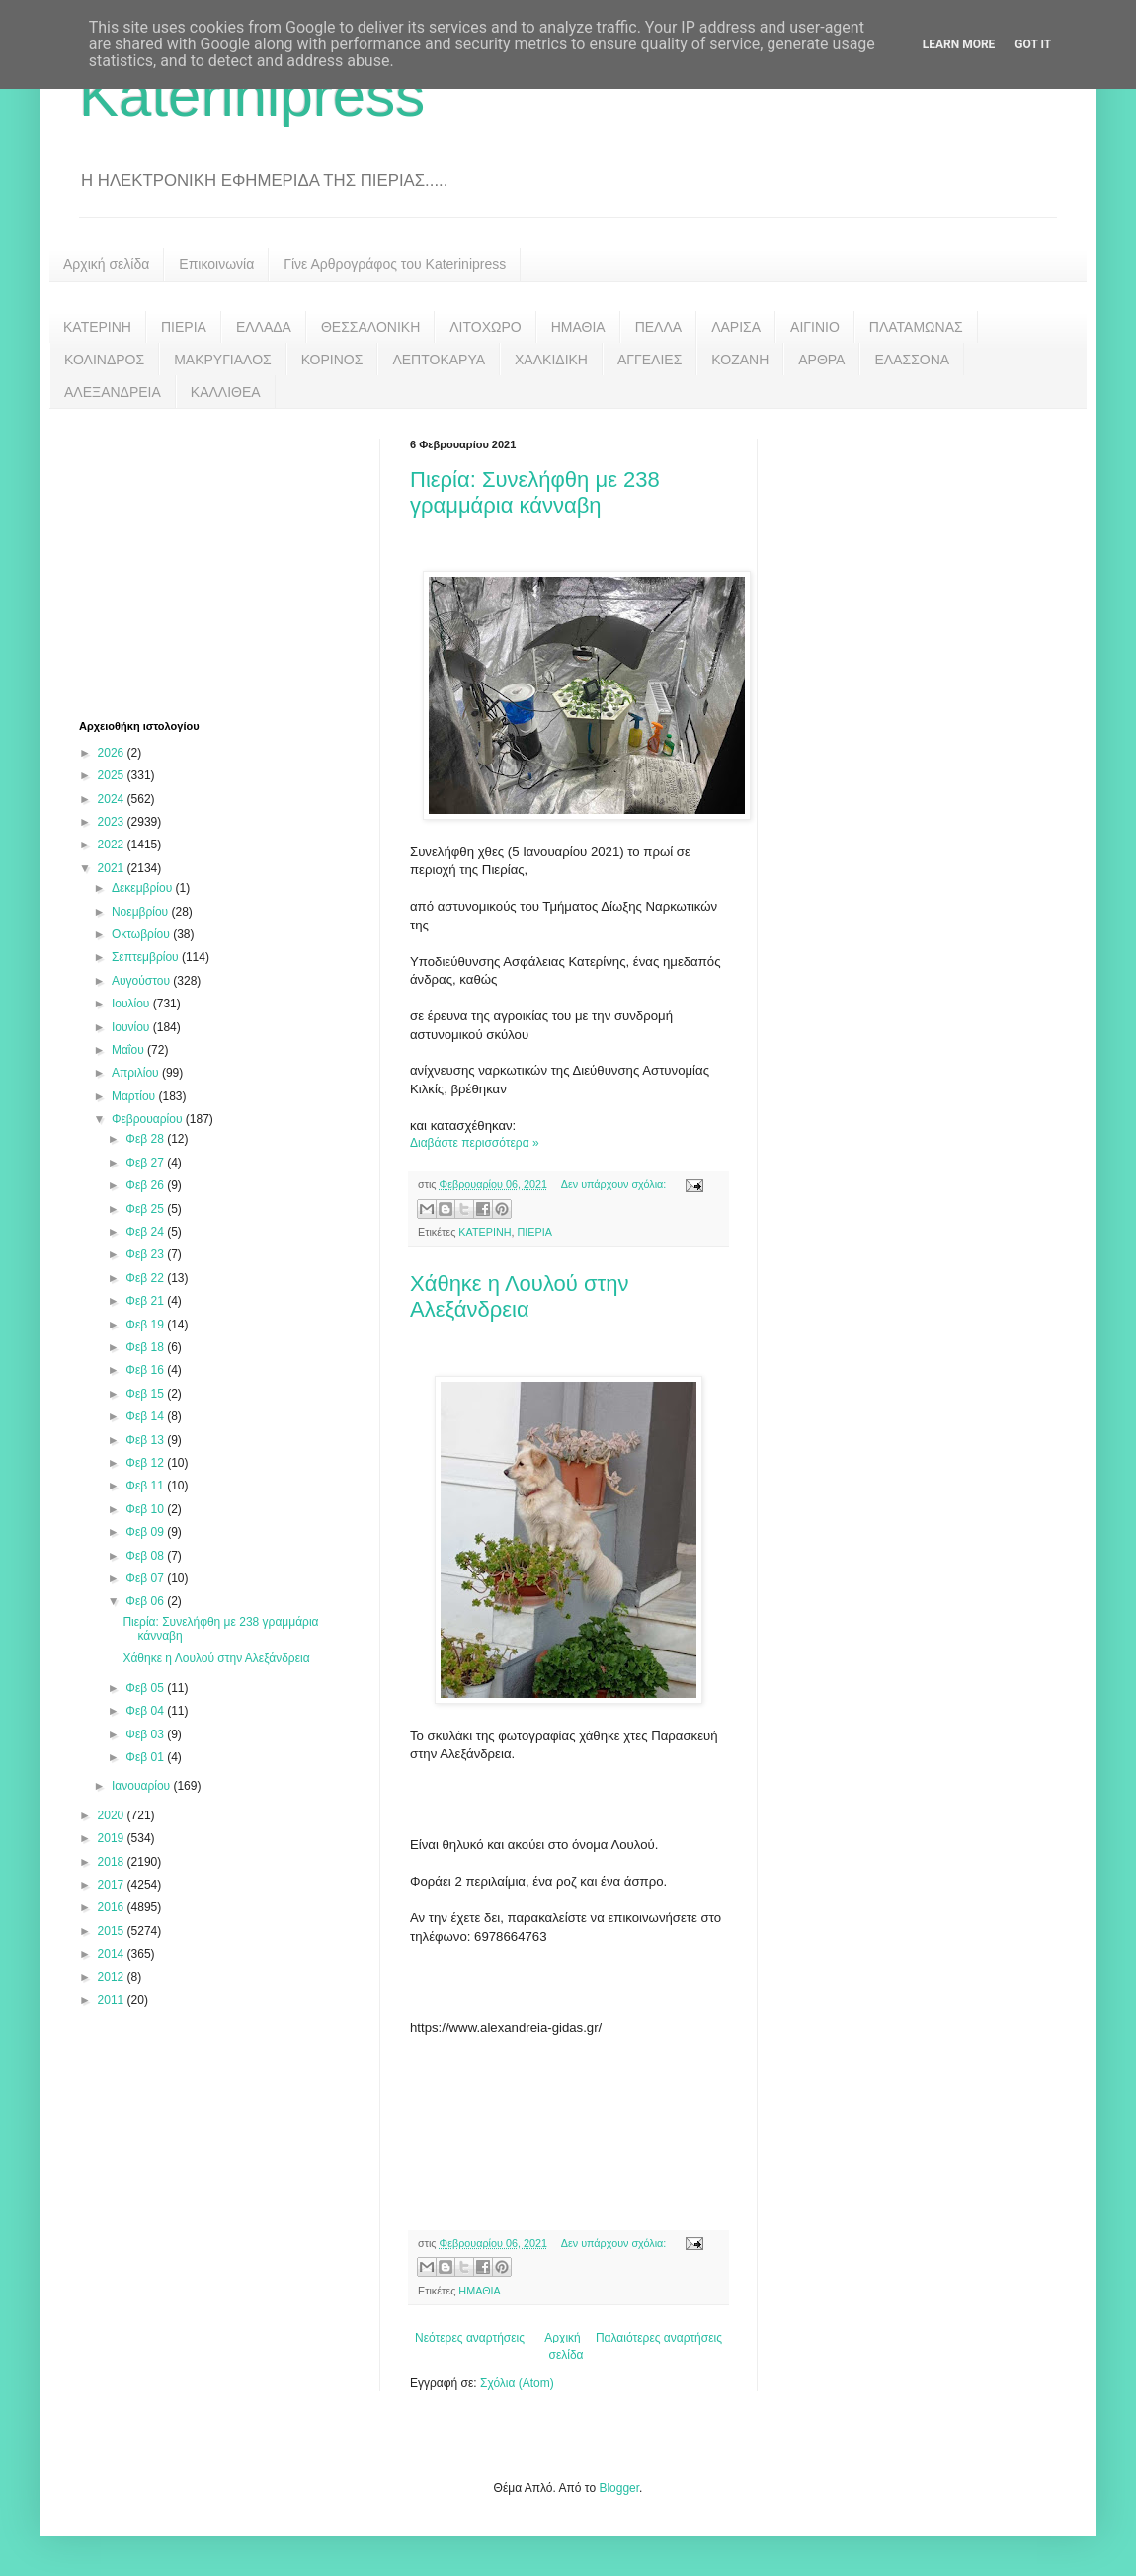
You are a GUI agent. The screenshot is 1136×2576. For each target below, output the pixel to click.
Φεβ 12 (146, 1463)
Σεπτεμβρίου (147, 957)
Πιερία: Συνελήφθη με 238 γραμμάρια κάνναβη (535, 492)
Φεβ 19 (146, 1324)
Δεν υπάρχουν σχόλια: (615, 1184)
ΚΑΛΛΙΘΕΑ (226, 392)
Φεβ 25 (146, 1209)
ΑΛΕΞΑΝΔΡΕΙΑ (112, 392)
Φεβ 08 (146, 1556)
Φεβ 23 (146, 1254)
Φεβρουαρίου (149, 1119)
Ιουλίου (132, 1003)
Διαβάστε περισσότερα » (474, 1143)
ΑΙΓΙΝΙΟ (815, 327)
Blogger (619, 2488)
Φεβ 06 (146, 1601)
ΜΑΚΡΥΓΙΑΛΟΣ (223, 359)
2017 (112, 1885)
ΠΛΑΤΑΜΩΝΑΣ (916, 327)
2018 (112, 1862)
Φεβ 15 (146, 1394)
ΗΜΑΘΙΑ (578, 327)
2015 (112, 1931)
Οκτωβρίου (142, 934)
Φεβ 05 (146, 1688)
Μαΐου (129, 1050)
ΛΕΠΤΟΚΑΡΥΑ (438, 359)
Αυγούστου (142, 981)
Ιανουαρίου (143, 1786)
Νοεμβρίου (142, 912)
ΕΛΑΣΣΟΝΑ (911, 359)
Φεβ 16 (146, 1370)
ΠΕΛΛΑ (659, 327)
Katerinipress (252, 95)
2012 (112, 1977)
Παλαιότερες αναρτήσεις (659, 2338)
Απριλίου (137, 1073)
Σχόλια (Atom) (517, 2383)
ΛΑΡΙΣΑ (736, 327)
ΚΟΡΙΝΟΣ (332, 359)
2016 (112, 1907)
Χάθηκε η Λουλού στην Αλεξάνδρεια (519, 1296)
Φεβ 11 (146, 1485)
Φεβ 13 (146, 1440)
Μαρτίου (135, 1096)
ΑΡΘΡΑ (821, 359)
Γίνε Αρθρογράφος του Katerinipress (395, 264)
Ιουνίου (132, 1027)
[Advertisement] (740, 2128)
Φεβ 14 (146, 1416)
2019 (112, 1838)
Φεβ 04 (146, 1711)
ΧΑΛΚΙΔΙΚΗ (551, 359)
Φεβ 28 (146, 1139)
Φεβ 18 (146, 1347)
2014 (112, 1954)
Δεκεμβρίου (144, 888)
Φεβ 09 (146, 1532)
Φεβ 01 (146, 1757)
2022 (112, 844)
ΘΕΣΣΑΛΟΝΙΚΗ (370, 327)
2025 (112, 775)
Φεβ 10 (146, 1509)
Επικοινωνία (216, 264)
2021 (112, 868)
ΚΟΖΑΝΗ (740, 359)
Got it (1032, 44)
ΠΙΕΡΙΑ (183, 327)
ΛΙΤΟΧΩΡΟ (485, 327)
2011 (112, 2000)
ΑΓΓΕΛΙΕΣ (649, 359)
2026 (112, 753)
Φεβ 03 (146, 1734)
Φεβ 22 (146, 1278)
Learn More (959, 44)
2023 (112, 822)
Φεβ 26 (146, 1185)
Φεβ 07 (146, 1578)
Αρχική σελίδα (106, 264)
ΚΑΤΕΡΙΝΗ (97, 327)
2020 (112, 1815)
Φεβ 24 (146, 1232)
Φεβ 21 (146, 1301)
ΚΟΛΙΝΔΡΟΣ (104, 359)
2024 (112, 799)
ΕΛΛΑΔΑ (263, 327)
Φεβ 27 (146, 1162)
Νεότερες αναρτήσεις (470, 2338)
